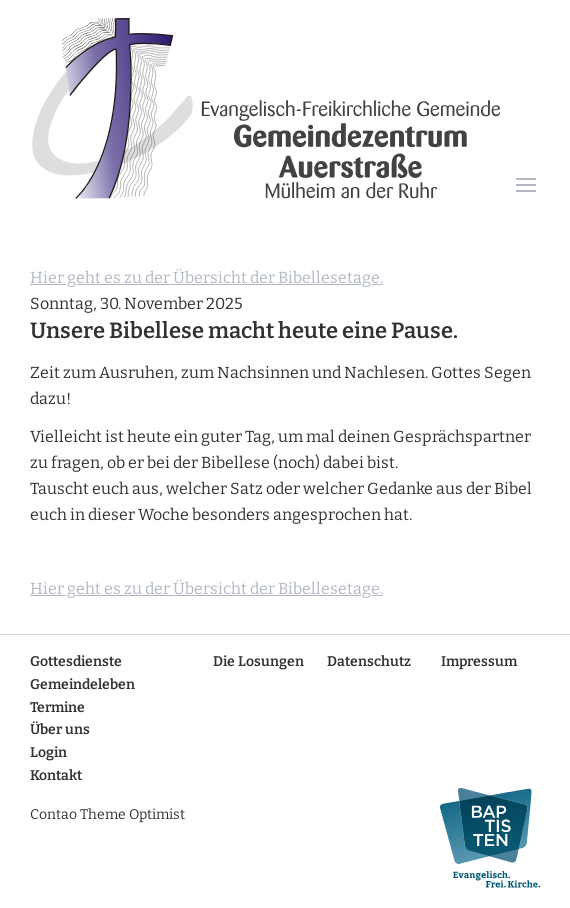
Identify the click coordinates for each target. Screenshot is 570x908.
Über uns (60, 729)
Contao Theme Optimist (107, 814)
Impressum (479, 661)
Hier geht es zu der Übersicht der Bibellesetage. (206, 277)
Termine (57, 707)
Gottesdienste (76, 661)
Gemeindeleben (82, 684)
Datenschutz (369, 661)
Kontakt (56, 775)
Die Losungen (258, 661)
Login (48, 752)
